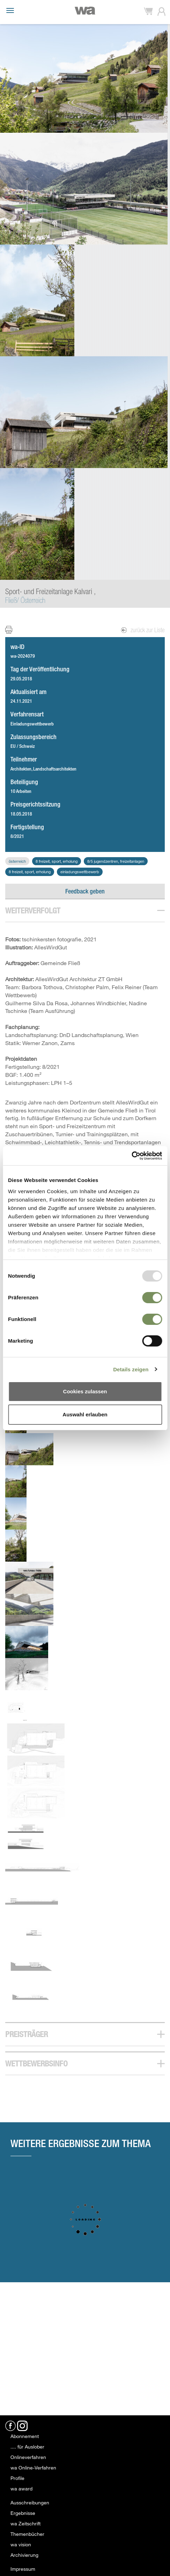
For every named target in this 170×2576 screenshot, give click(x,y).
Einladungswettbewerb (79, 871)
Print (13, 629)
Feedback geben (85, 891)
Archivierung (24, 2555)
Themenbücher (27, 2534)
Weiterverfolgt (32, 910)
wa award (21, 2488)
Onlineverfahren (28, 2457)
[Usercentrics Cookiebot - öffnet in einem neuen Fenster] (131, 1155)
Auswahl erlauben (84, 1414)
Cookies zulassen (85, 1391)
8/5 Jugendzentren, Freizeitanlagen (115, 861)
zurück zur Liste (143, 630)
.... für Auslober (27, 2447)
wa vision (20, 2544)
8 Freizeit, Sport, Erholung (56, 861)
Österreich (17, 861)
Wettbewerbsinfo (36, 2063)
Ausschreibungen (29, 2502)
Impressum (22, 2569)
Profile (17, 2478)
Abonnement (24, 2436)
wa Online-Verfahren (33, 2468)
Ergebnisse (22, 2513)
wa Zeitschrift (25, 2523)
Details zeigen (130, 1369)
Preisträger (26, 2034)
